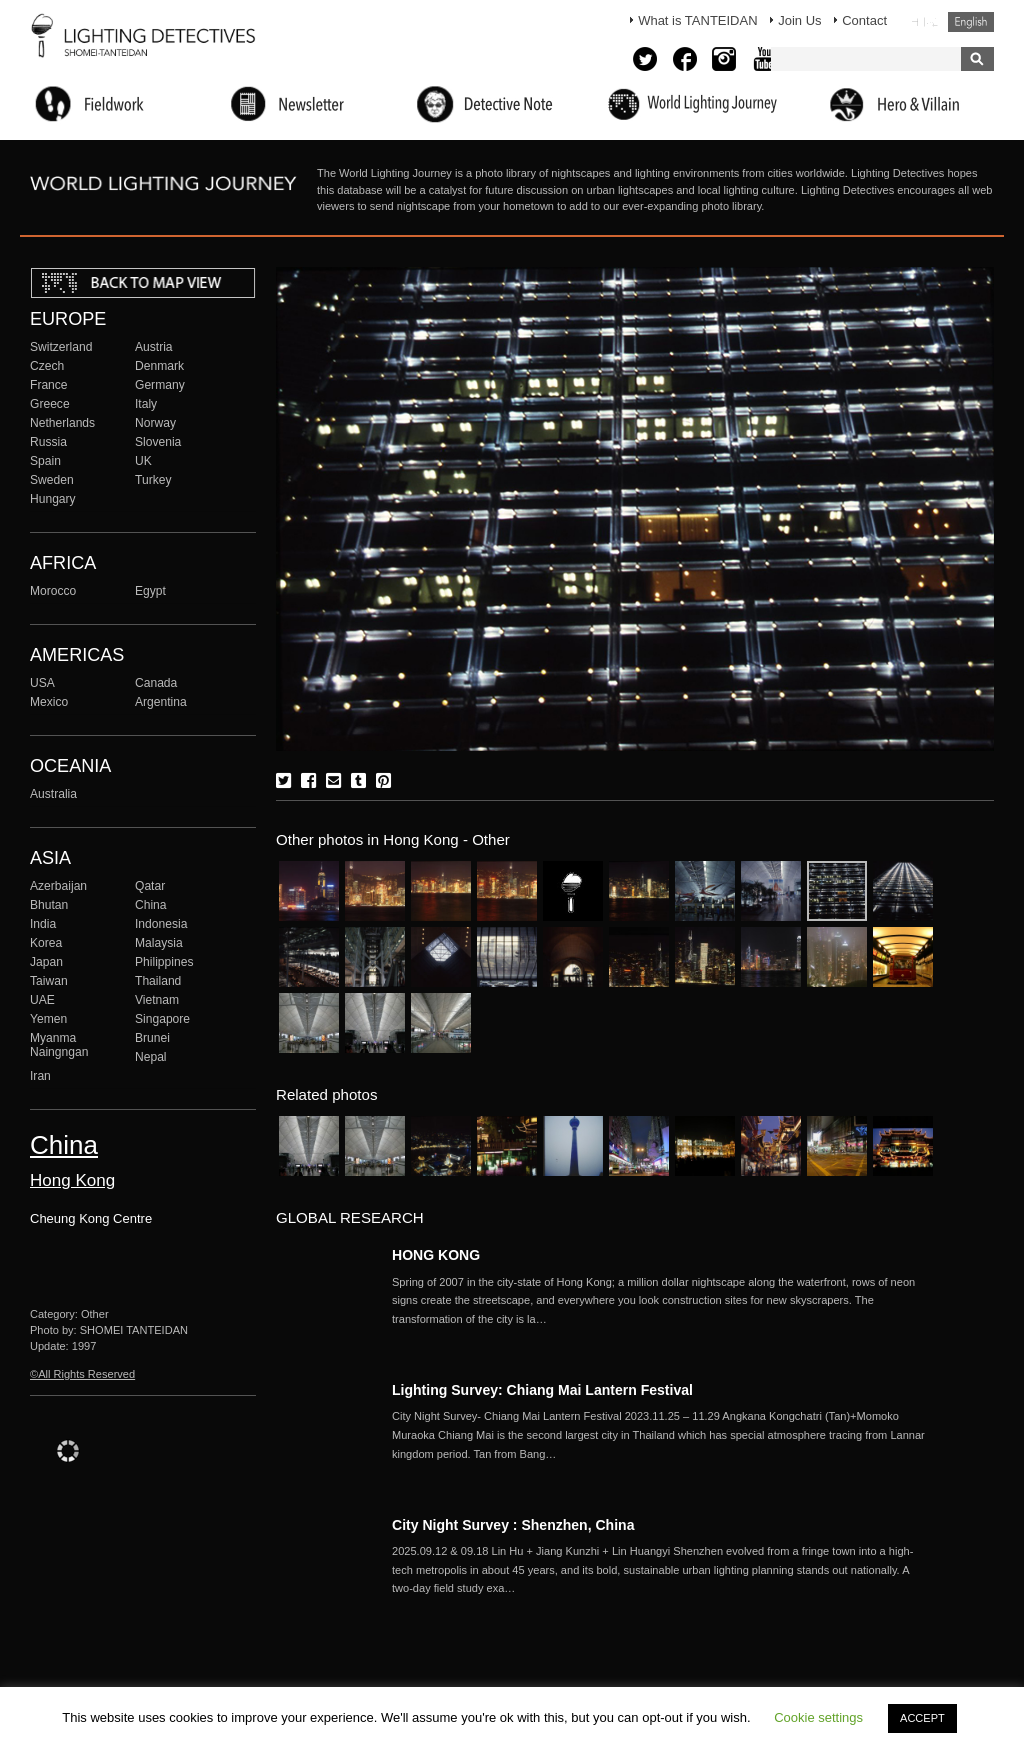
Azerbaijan (58, 886)
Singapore (162, 1019)
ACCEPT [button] (922, 1718)
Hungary (53, 499)
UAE (42, 1000)
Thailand (158, 981)
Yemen (48, 1019)
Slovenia (158, 442)
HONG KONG (436, 1255)
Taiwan (49, 981)
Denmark (159, 366)
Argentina (161, 702)
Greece (50, 404)
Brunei (152, 1038)
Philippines (164, 962)
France (49, 385)
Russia (48, 442)
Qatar (150, 886)
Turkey (153, 480)
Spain (45, 461)
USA (42, 683)
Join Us (799, 20)
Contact (864, 20)
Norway (155, 423)
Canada (156, 683)
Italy (146, 404)
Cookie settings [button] (818, 1717)
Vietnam (157, 1000)
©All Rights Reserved (82, 1374)
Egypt (150, 591)
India (43, 924)
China (151, 905)
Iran (40, 1076)
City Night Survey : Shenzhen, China (513, 1525)
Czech (47, 366)
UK (143, 461)
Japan (46, 962)
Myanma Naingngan (59, 1045)
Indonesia (161, 924)
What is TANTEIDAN (697, 20)
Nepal (151, 1057)
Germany (160, 385)
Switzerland (61, 347)
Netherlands (62, 423)
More (662, 1301)
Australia (53, 794)
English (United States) (971, 22)
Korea (46, 943)
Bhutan (49, 905)
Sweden (52, 480)
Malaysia (159, 943)
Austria (154, 347)
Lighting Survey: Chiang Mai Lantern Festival (542, 1390)
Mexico (49, 702)
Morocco (53, 591)
